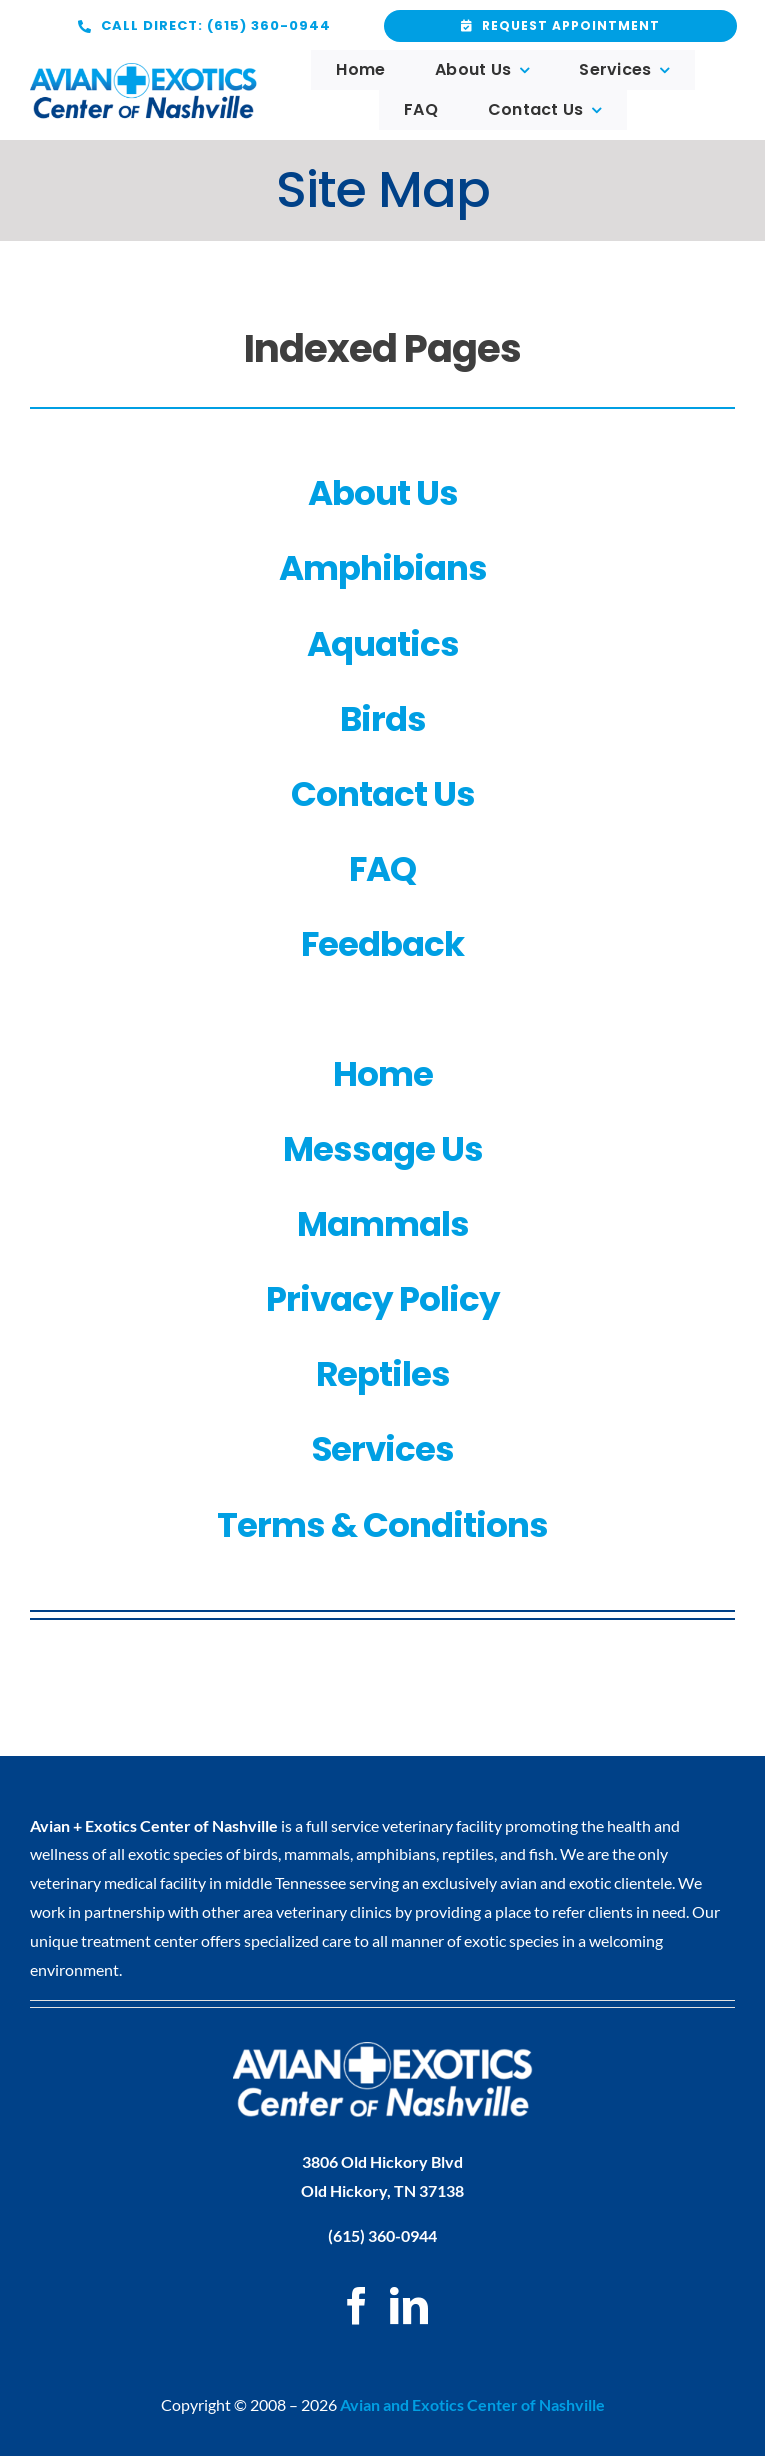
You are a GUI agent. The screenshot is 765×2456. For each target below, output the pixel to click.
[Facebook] (357, 2306)
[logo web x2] (143, 70)
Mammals (383, 1224)
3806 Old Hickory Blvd (382, 2161)
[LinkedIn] (409, 2306)
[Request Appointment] (204, 26)
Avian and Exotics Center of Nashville (472, 2404)
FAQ (382, 869)
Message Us (383, 1149)
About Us (383, 493)
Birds (383, 719)
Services (383, 1449)
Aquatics (383, 644)
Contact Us (383, 794)
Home (383, 1074)
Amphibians (383, 568)
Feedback (382, 944)
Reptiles (383, 1374)
